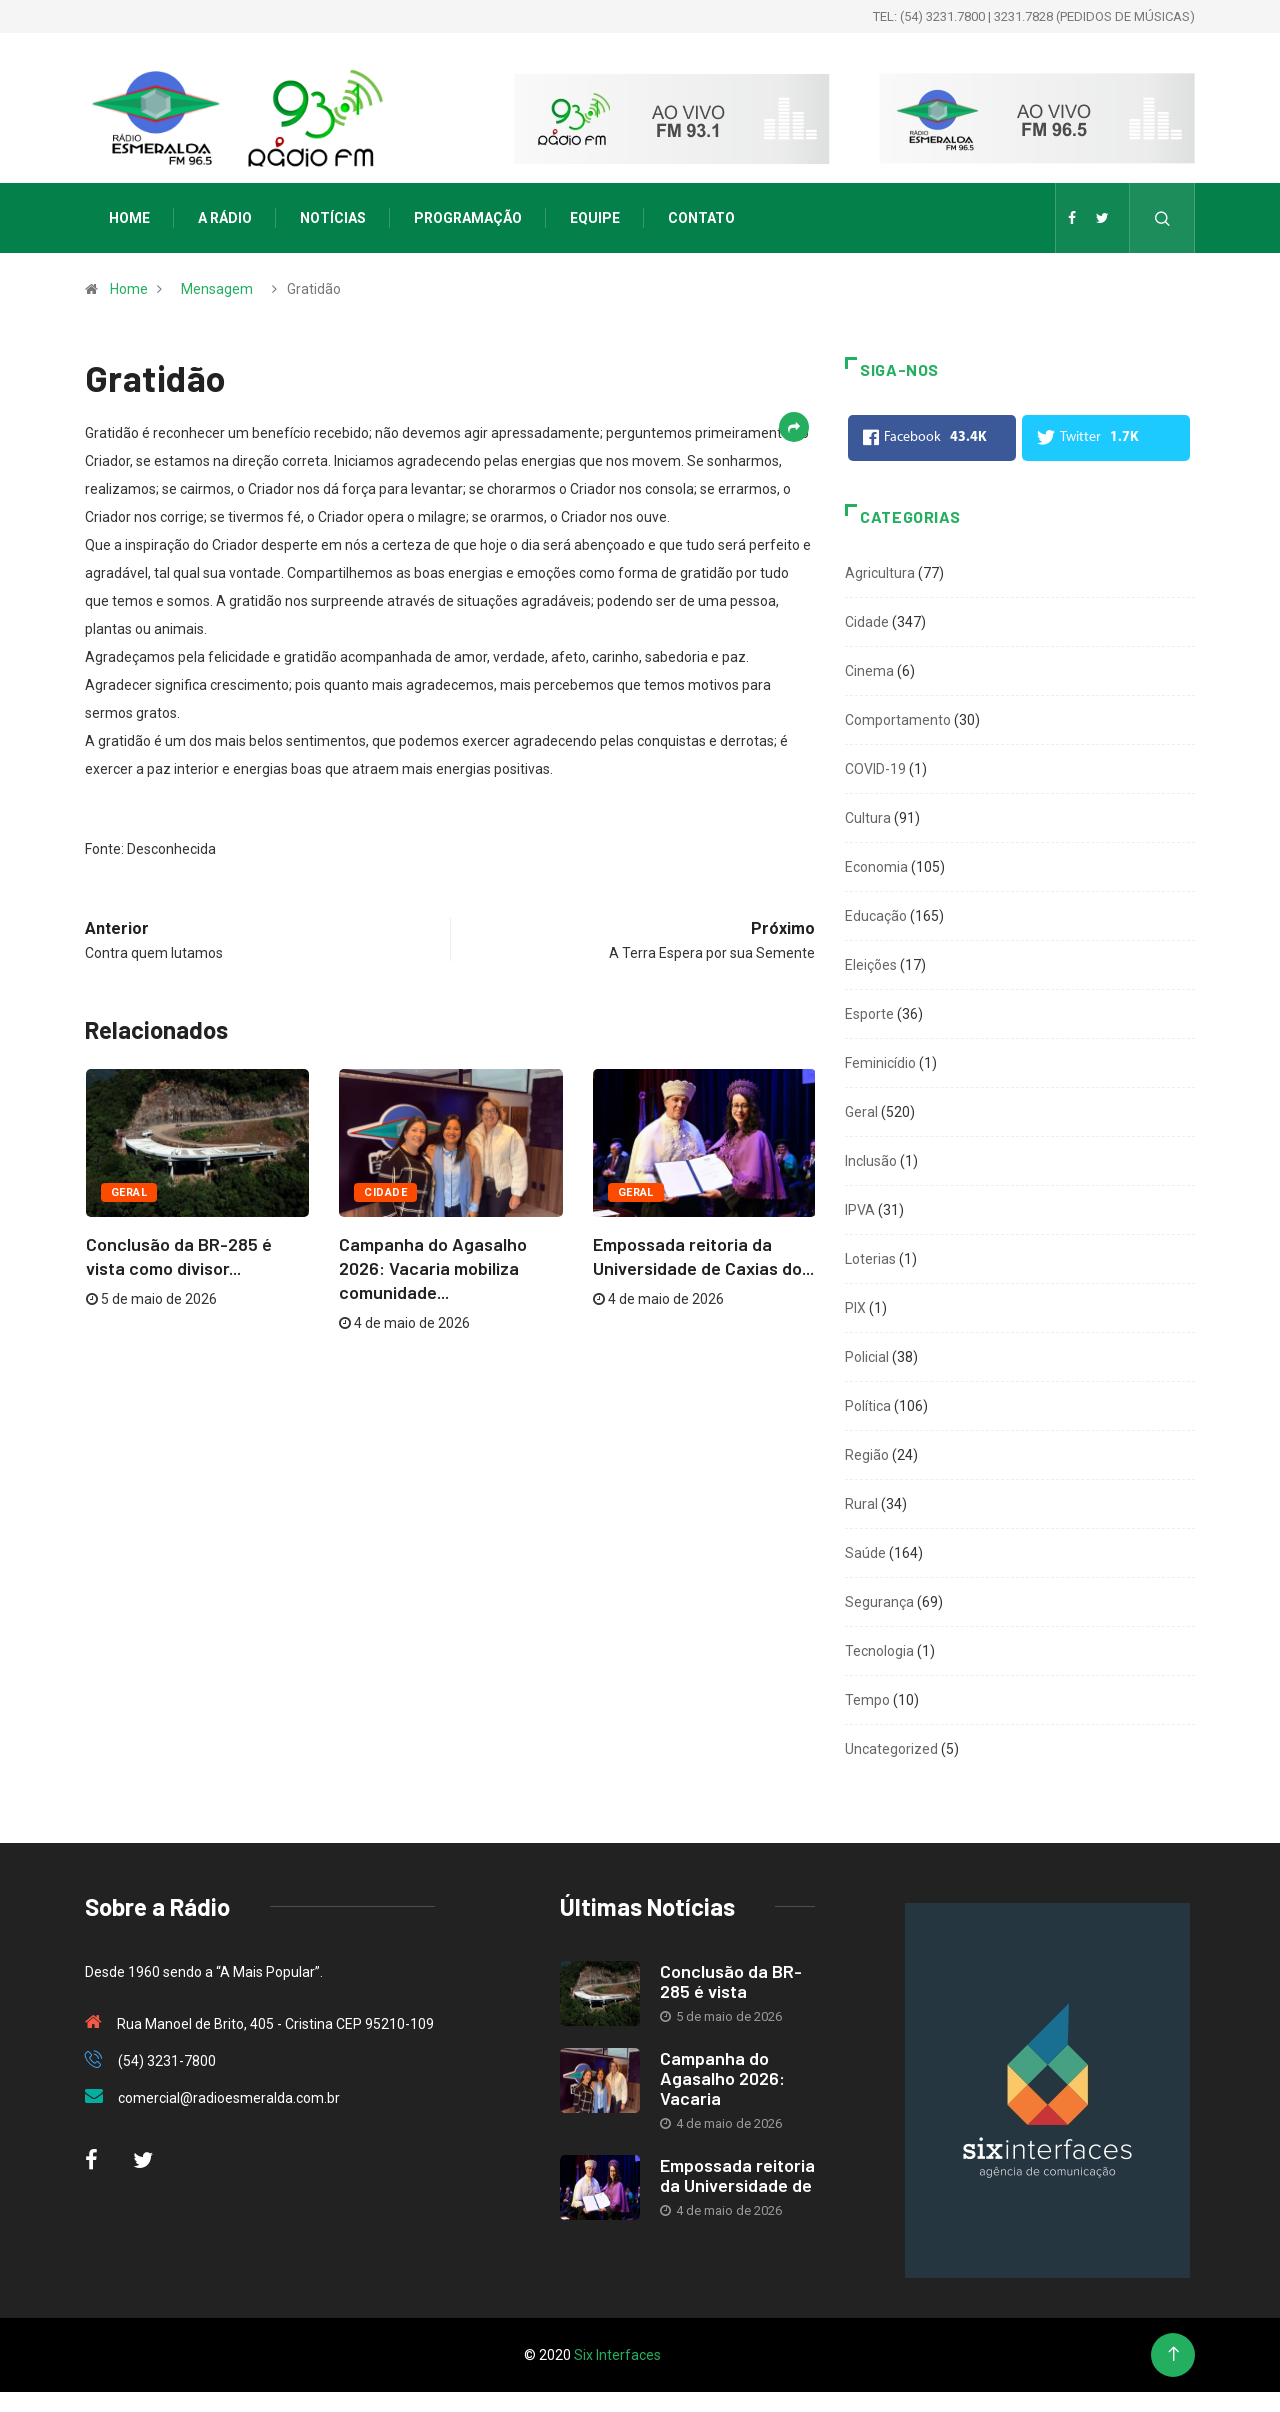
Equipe (595, 218)
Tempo (867, 1700)
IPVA (860, 1210)
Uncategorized (891, 1749)
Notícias (333, 218)
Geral (129, 1192)
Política (868, 1406)
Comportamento (898, 720)
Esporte (869, 1014)
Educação (876, 916)
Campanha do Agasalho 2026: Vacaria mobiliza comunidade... (433, 1268)
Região (867, 1455)
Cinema (869, 671)
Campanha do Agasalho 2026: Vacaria (722, 2078)
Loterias (870, 1259)
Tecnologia (879, 1651)
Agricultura (880, 573)
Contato (701, 218)
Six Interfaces (617, 2355)
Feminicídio (880, 1063)
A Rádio (225, 218)
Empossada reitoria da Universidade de (737, 2175)
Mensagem (217, 289)
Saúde (865, 1553)
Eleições (871, 965)
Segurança (879, 1602)
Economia (876, 867)
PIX (855, 1308)
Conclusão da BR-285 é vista (731, 1981)
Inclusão (871, 1161)
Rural (861, 1504)
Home (129, 218)
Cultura (868, 818)
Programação (468, 218)
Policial (867, 1357)
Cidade (385, 1192)
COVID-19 (875, 769)
